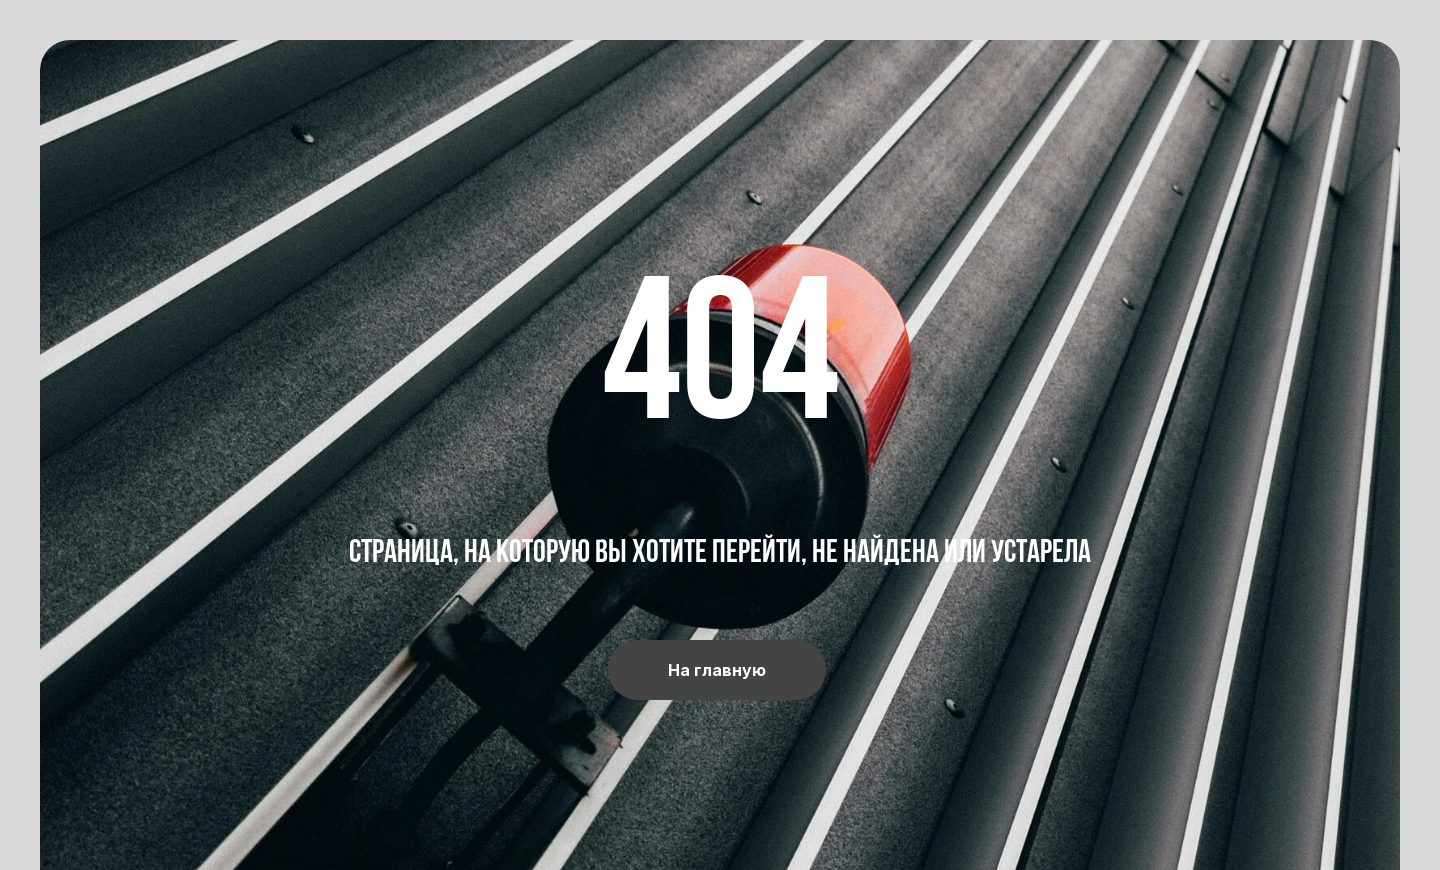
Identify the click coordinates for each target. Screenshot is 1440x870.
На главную (717, 670)
